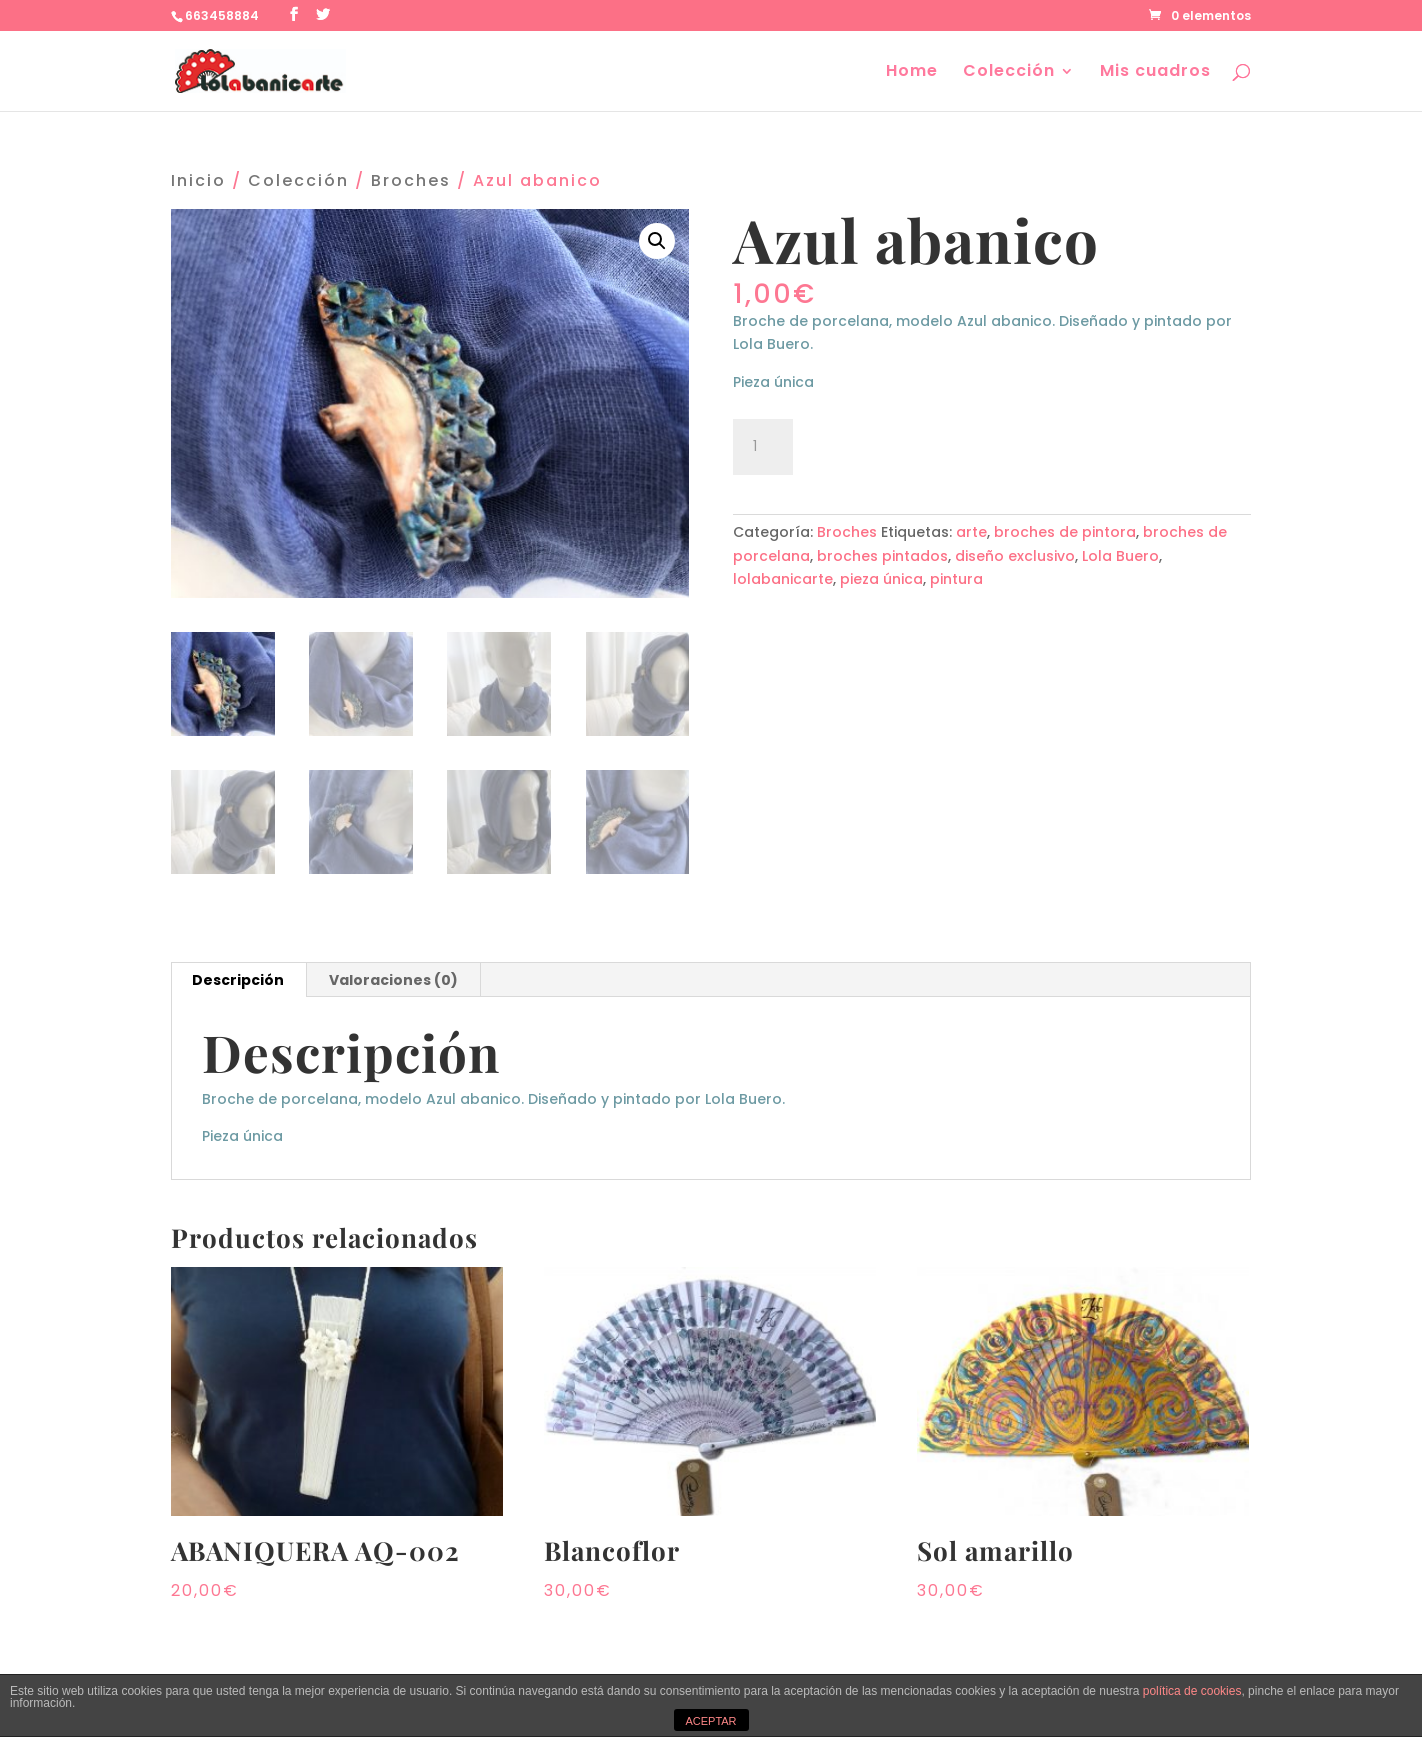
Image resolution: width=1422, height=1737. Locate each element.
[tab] (238, 980)
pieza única (881, 579)
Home (912, 73)
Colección (1009, 73)
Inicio (198, 180)
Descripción (238, 980)
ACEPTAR (710, 1721)
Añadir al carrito (915, 444)
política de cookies (1192, 1691)
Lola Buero (1120, 556)
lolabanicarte (783, 579)
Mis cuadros (1155, 73)
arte (971, 532)
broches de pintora (1065, 532)
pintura (956, 579)
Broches (411, 180)
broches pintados (882, 556)
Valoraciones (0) (393, 980)
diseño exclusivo (1015, 556)
